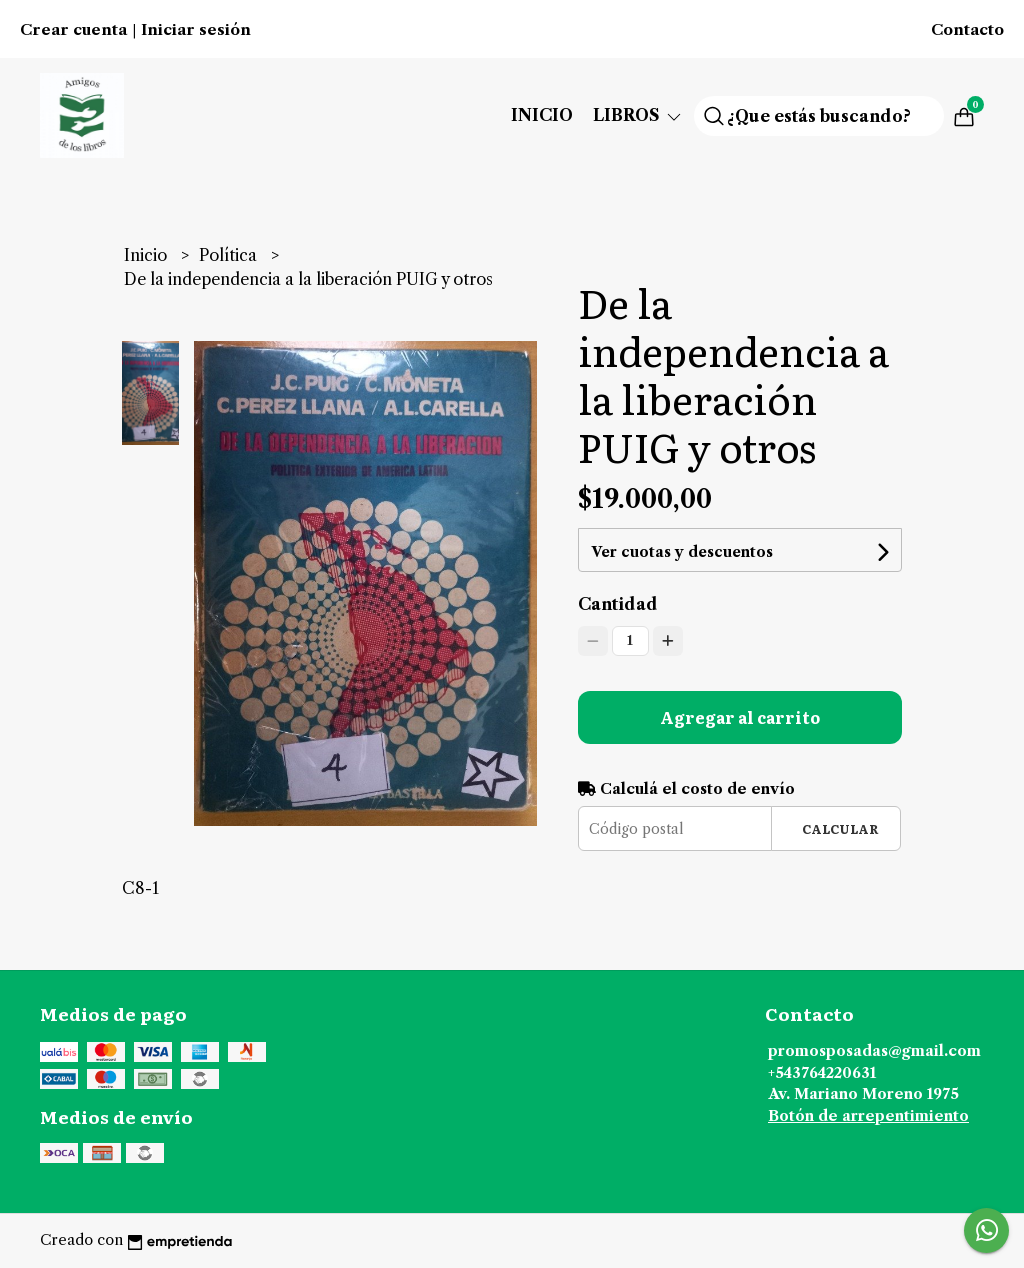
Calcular (840, 828)
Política (230, 255)
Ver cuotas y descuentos (682, 552)
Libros (638, 115)
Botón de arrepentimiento (868, 1116)
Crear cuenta (73, 30)
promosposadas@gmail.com (874, 1051)
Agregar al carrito (740, 717)
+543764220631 (822, 1073)
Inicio (542, 115)
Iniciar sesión (196, 30)
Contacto (967, 30)
